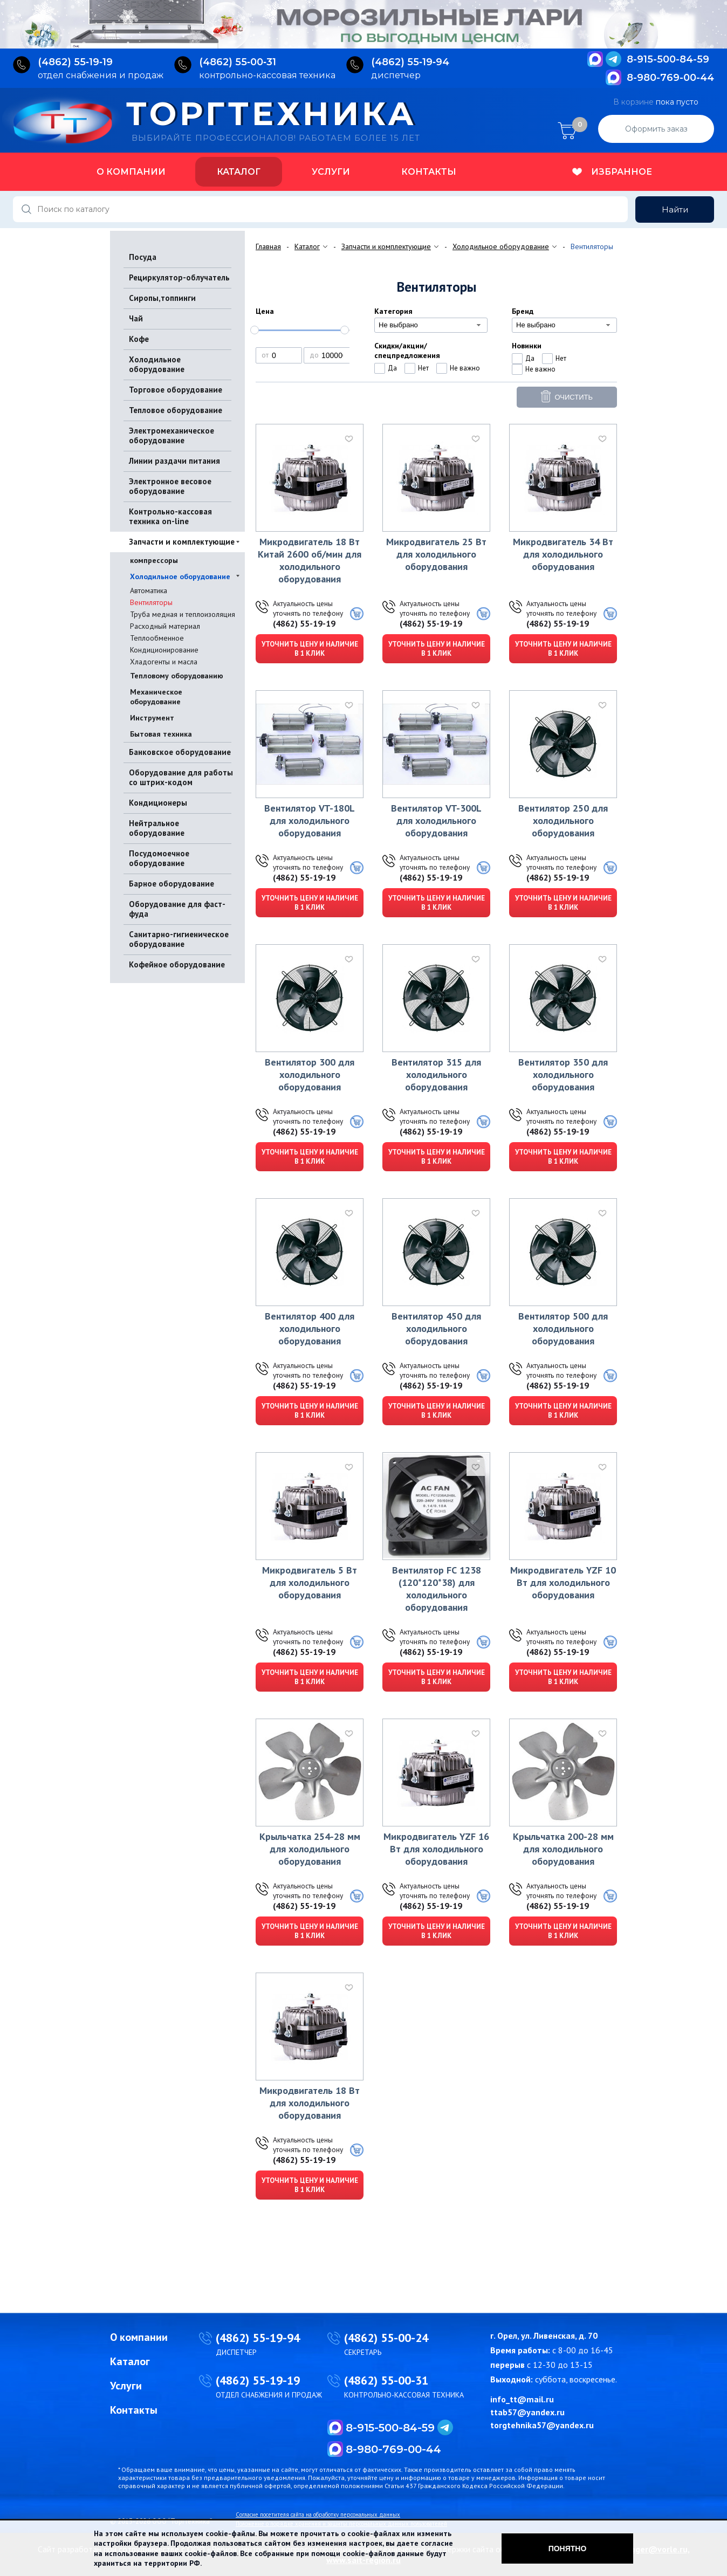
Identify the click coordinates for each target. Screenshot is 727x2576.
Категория (393, 311)
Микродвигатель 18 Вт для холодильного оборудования (309, 2102)
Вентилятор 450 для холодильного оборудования (436, 1328)
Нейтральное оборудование (156, 828)
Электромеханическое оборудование (171, 435)
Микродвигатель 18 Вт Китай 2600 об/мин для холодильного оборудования (309, 560)
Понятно (567, 2548)
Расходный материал (165, 626)
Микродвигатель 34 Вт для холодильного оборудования (563, 554)
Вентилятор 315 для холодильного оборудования (436, 1074)
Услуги (331, 172)
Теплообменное (157, 638)
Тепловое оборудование (175, 410)
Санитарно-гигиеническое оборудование (179, 939)
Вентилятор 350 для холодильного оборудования (563, 1074)
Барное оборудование (171, 883)
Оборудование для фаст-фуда (177, 909)
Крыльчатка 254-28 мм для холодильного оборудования (309, 1848)
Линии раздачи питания (174, 461)
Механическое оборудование (156, 696)
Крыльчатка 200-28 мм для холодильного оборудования (563, 1848)
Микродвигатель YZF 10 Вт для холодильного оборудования (563, 1582)
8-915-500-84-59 (668, 59)
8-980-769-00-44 (670, 78)
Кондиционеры (158, 803)
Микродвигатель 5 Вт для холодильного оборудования (309, 1582)
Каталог (238, 172)
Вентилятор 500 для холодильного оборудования (563, 1328)
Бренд (522, 311)
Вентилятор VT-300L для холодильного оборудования (436, 820)
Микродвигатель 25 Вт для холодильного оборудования (436, 554)
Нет (423, 368)
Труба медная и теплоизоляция (182, 614)
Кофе (139, 339)
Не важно (465, 368)
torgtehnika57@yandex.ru (542, 2425)
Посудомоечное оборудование (159, 858)
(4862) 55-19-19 (304, 623)
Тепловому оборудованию (176, 676)
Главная (268, 246)
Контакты (428, 172)
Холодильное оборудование (156, 364)
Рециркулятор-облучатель (179, 277)
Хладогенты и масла (163, 662)
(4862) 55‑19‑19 (75, 62)
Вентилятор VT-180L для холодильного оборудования (309, 820)
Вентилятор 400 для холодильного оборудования (309, 1328)
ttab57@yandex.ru (527, 2412)
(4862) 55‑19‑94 (410, 62)
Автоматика (148, 590)
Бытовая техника (161, 734)
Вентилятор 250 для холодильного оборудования (563, 820)
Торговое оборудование (175, 389)
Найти (675, 209)
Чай (136, 318)
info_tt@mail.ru (522, 2399)
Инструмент (152, 718)
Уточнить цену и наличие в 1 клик (310, 649)
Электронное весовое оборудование (170, 486)
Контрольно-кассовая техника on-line (170, 516)
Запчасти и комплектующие (182, 542)
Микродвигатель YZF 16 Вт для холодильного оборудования (436, 1848)
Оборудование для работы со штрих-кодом (181, 777)
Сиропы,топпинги (162, 298)
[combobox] (431, 325)
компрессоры (154, 560)
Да (392, 368)
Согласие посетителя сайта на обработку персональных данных (318, 2514)
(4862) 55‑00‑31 (237, 62)
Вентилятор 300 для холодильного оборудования (309, 1074)
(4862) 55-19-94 (258, 2337)
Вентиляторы (151, 602)
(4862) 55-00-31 (386, 2380)
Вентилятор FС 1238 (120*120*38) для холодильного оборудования (436, 1588)
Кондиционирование (164, 650)
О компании (131, 172)
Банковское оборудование (180, 752)
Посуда (142, 257)
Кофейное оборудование (177, 964)
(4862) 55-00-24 (386, 2337)
